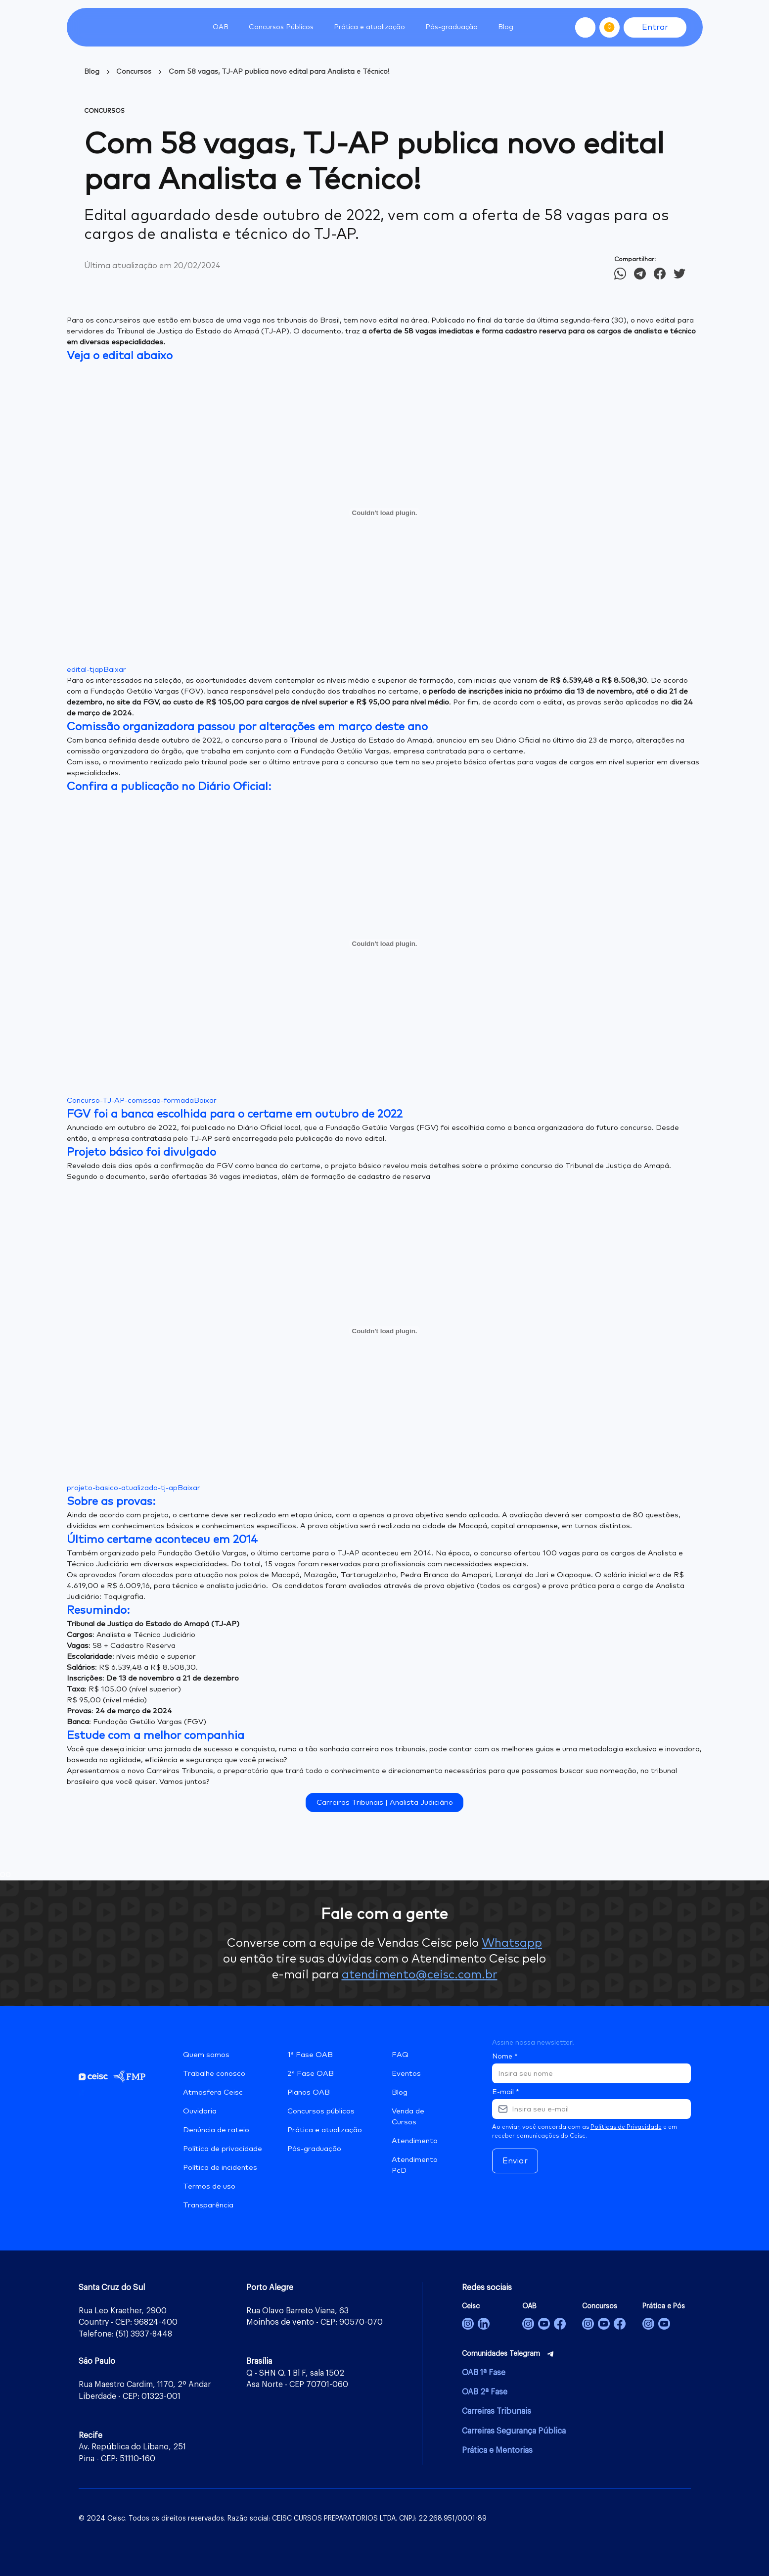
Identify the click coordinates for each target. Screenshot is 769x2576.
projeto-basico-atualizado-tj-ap (122, 1488)
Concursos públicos (321, 2111)
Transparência (208, 2205)
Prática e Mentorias (497, 2450)
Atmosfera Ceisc (213, 2092)
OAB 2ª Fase (484, 2392)
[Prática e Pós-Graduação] (648, 2324)
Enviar (515, 2161)
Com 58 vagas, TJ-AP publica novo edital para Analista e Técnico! (279, 71)
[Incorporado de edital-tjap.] (385, 512)
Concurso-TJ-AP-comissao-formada (130, 1100)
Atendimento (415, 2141)
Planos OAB (308, 2092)
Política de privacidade (222, 2149)
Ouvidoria (200, 2111)
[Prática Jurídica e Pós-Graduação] (664, 2324)
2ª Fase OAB (310, 2073)
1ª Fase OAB (310, 2055)
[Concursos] (588, 2324)
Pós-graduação (314, 2149)
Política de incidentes (220, 2167)
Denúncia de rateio (216, 2130)
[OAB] (528, 2324)
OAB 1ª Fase (483, 2373)
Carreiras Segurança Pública (514, 2431)
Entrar (655, 27)
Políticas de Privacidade (626, 2127)
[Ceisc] (468, 2324)
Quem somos (206, 2055)
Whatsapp (512, 1943)
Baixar (114, 669)
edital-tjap (85, 669)
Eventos (406, 2073)
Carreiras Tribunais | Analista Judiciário (385, 1802)
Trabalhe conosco (214, 2073)
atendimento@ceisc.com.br (420, 1975)
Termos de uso (209, 2186)
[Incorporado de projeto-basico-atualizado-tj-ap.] (385, 1330)
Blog (505, 27)
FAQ (400, 2055)
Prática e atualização (324, 2130)
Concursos (133, 71)
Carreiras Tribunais (496, 2411)
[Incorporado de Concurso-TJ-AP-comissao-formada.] (385, 943)
